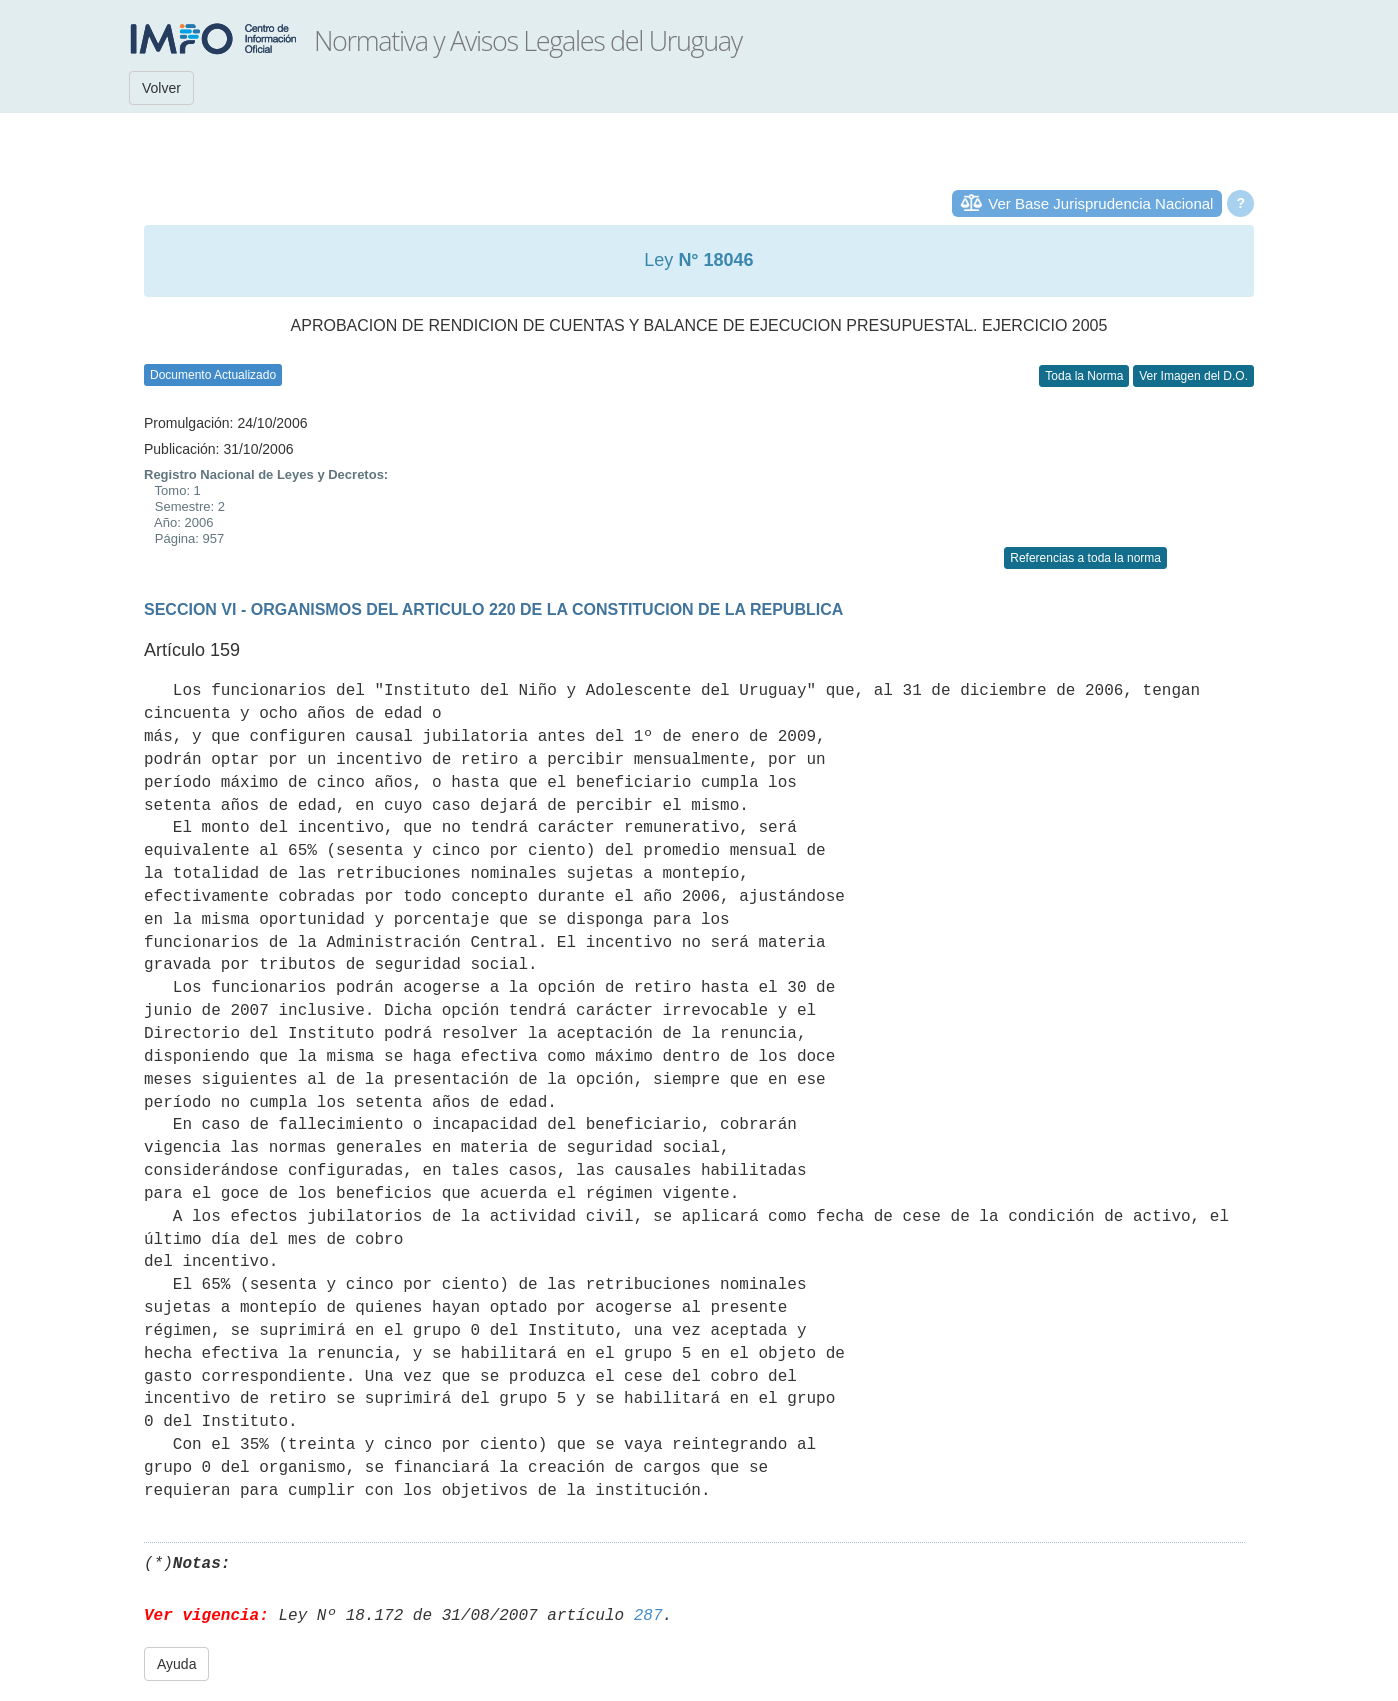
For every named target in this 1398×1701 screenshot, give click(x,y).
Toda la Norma (1084, 376)
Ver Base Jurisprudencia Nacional (1100, 203)
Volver (161, 88)
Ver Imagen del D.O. (1193, 376)
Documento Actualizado (213, 375)
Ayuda (176, 1664)
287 (648, 1616)
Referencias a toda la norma (1085, 558)
